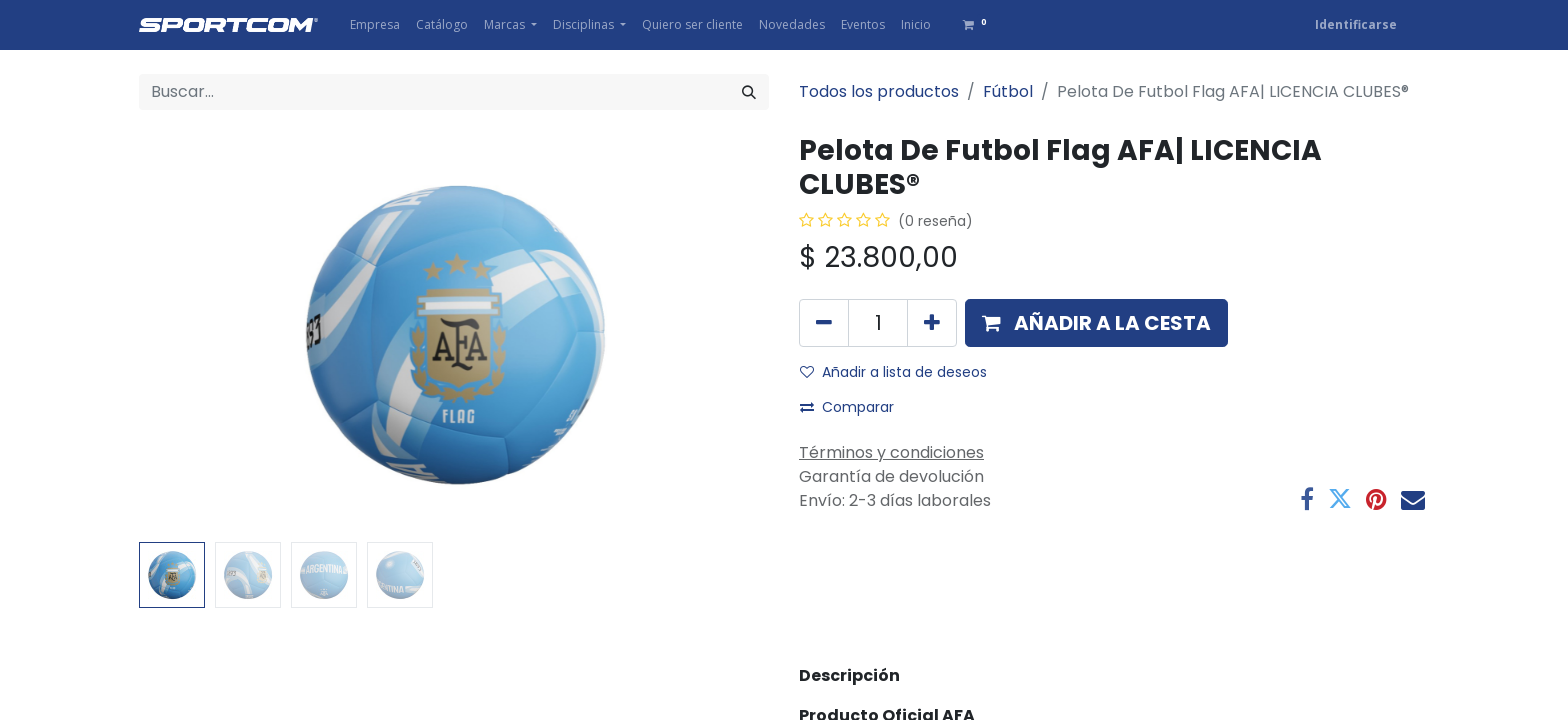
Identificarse (1356, 24)
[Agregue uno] (932, 323)
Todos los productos (879, 91)
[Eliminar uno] (824, 323)
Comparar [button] (847, 407)
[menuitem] (375, 25)
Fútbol (1008, 91)
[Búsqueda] (749, 92)
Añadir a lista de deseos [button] (893, 372)
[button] (1096, 323)
